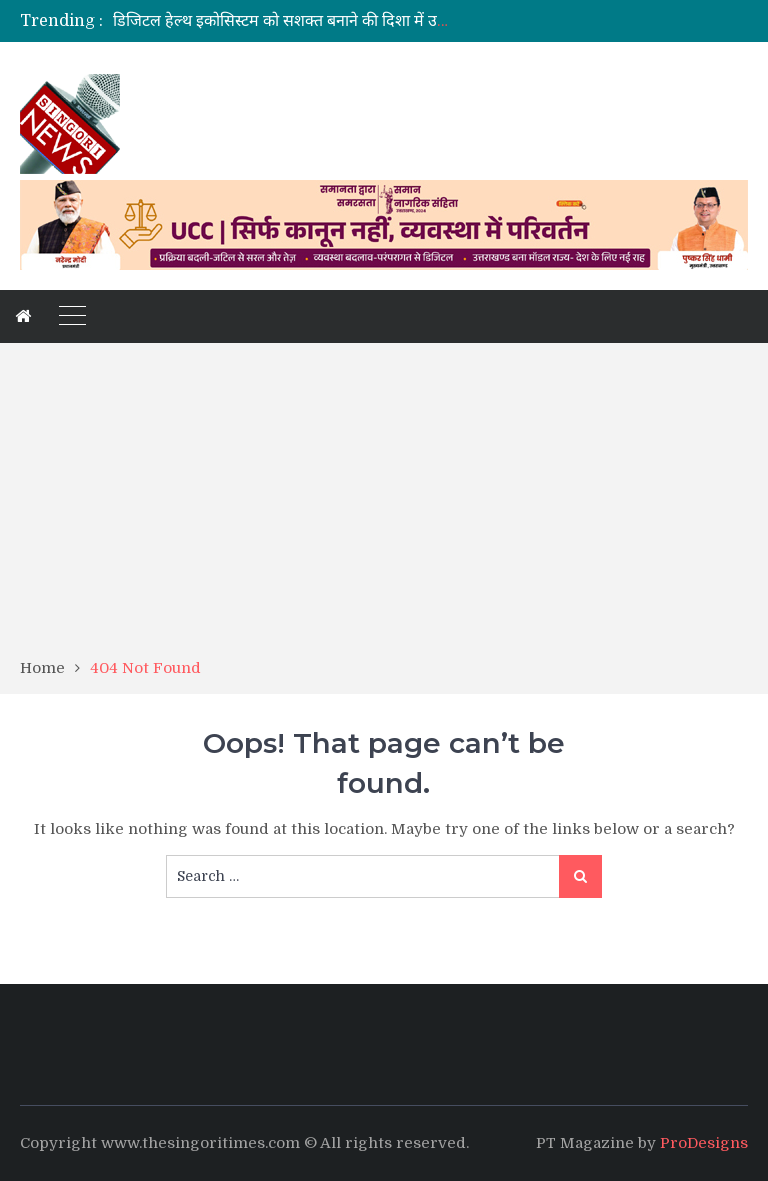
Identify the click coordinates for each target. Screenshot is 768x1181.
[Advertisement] (384, 507)
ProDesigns (704, 1143)
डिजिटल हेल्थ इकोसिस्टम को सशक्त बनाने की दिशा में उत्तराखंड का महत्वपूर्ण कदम (353, 21)
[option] (285, 21)
